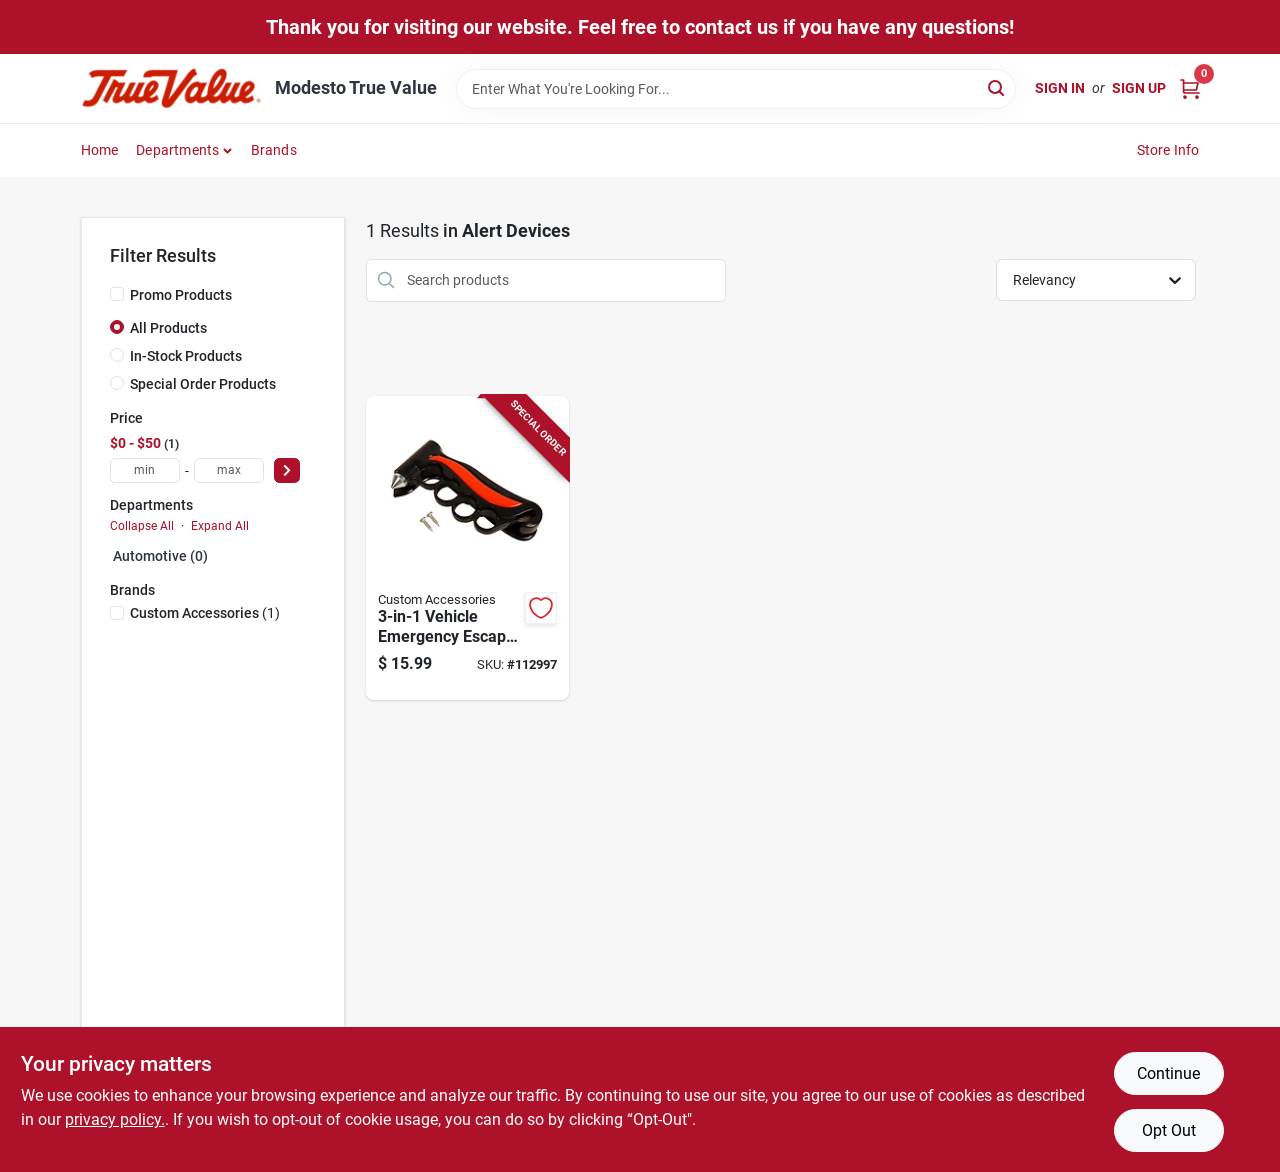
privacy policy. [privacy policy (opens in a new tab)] (115, 1119)
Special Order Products (203, 384)
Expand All (220, 526)
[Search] (997, 87)
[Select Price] (287, 470)
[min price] (145, 470)
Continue (1168, 1073)
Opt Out (1169, 1130)
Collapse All (142, 526)
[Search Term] (736, 89)
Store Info (1168, 150)
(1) (205, 613)
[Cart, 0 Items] (1190, 88)
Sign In (1060, 88)
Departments (177, 150)
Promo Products (181, 295)
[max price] (229, 470)
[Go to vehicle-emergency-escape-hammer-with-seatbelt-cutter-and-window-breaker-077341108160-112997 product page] (467, 548)
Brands (274, 150)
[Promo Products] (117, 294)
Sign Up (1139, 88)
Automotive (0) (160, 556)
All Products (168, 328)
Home (100, 150)
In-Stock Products (186, 356)
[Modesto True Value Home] (171, 88)
